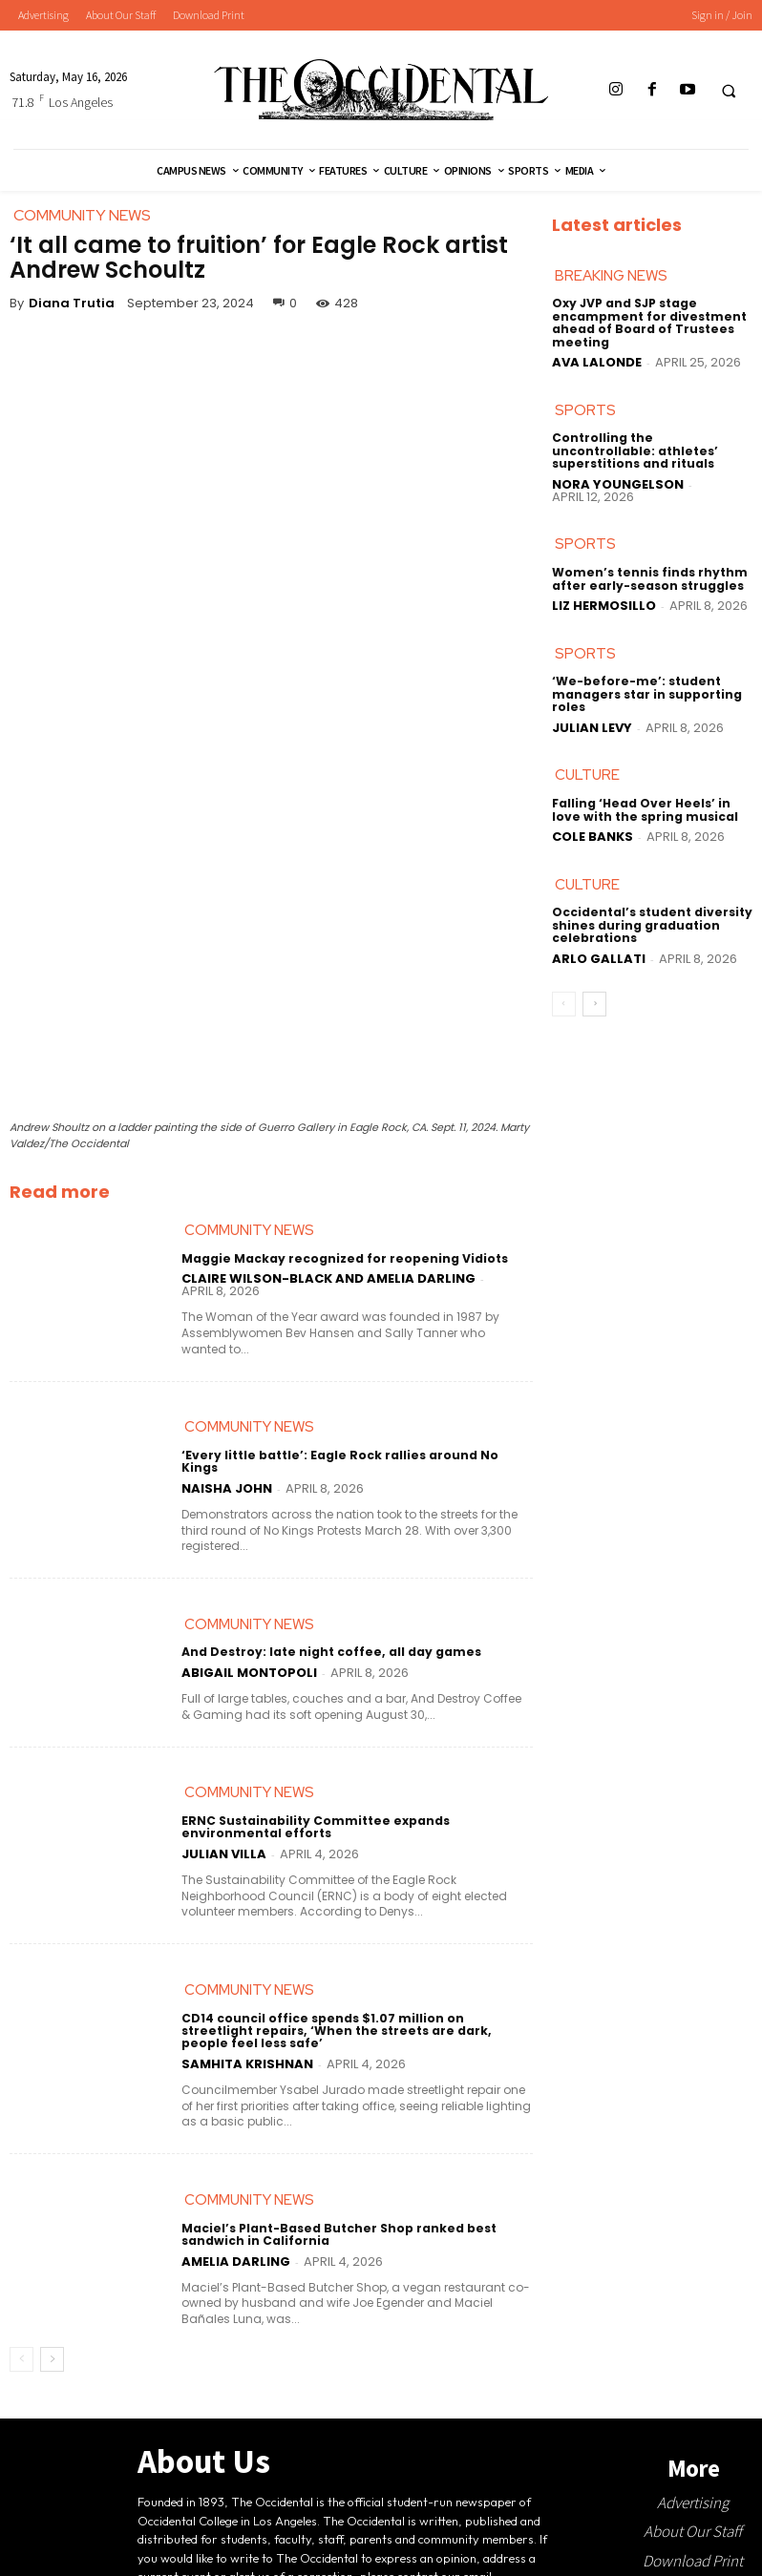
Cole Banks (592, 836)
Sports (585, 410)
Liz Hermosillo (604, 606)
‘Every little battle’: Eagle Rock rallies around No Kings (356, 1456)
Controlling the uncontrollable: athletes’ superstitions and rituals (633, 450)
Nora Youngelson (618, 483)
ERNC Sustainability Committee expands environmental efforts (313, 1815)
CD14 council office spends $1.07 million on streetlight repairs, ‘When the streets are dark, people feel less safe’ (355, 2019)
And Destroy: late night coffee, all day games (328, 1640)
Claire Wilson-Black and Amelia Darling (328, 1279)
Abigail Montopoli (249, 1661)
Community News (249, 1230)
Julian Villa (223, 1842)
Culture (587, 775)
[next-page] (52, 2347)
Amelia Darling (235, 2249)
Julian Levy (592, 727)
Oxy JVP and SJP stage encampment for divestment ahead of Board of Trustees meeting (647, 323)
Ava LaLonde (597, 362)
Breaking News (611, 275)
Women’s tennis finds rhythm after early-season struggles (649, 578)
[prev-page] (21, 2347)
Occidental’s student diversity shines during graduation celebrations (651, 925)
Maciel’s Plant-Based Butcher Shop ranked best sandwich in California (336, 2223)
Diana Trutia (72, 303)
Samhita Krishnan (247, 2052)
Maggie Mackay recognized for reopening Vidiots (342, 1258)
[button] (728, 91)
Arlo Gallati (599, 958)
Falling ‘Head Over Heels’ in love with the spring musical (643, 809)
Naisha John (226, 1476)
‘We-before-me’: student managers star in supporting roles (646, 694)
